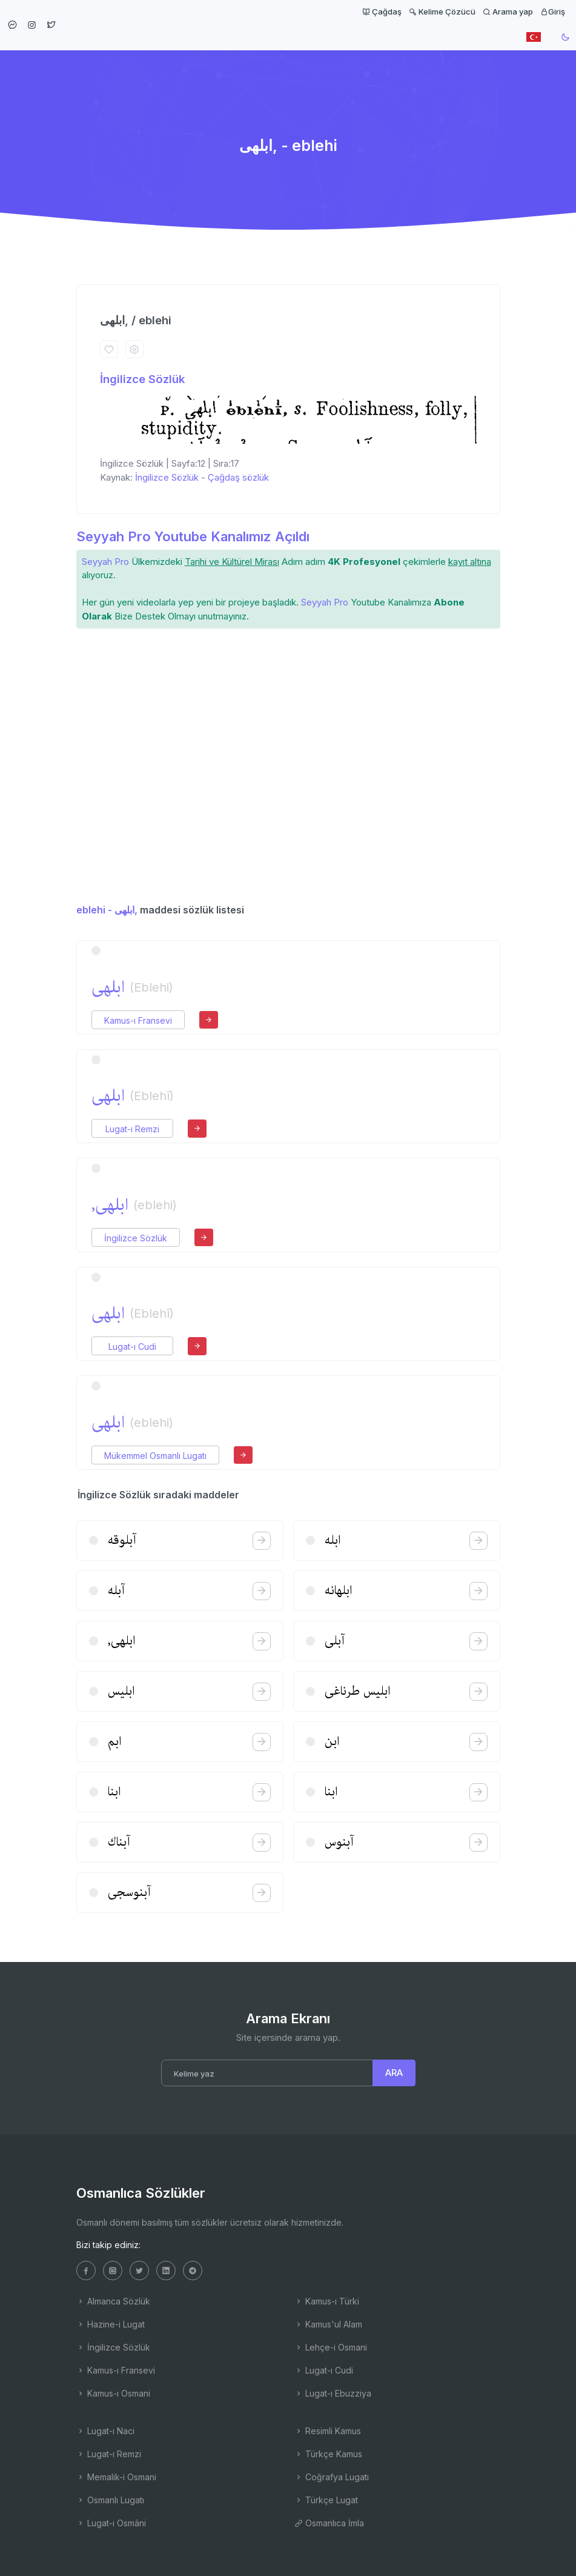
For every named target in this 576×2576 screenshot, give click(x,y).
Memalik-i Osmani (116, 2477)
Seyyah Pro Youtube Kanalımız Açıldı (193, 536)
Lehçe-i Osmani (330, 2347)
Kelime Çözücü (442, 11)
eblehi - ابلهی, (106, 910)
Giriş (552, 11)
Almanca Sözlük (113, 2301)
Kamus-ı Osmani (113, 2393)
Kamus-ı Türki (326, 2301)
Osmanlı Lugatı (110, 2500)
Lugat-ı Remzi (132, 1129)
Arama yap (508, 11)
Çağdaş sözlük (238, 477)
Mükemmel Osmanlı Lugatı (155, 1455)
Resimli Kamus (327, 2431)
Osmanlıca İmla (329, 2523)
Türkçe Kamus (328, 2454)
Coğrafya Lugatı (331, 2477)
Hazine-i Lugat (110, 2324)
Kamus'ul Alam (328, 2324)
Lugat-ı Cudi (132, 1346)
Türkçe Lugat (326, 2500)
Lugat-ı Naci (105, 2431)
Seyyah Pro (105, 561)
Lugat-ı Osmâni (111, 2523)
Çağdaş (382, 11)
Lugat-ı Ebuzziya (332, 2393)
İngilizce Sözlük (142, 379)
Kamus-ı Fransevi (138, 1020)
